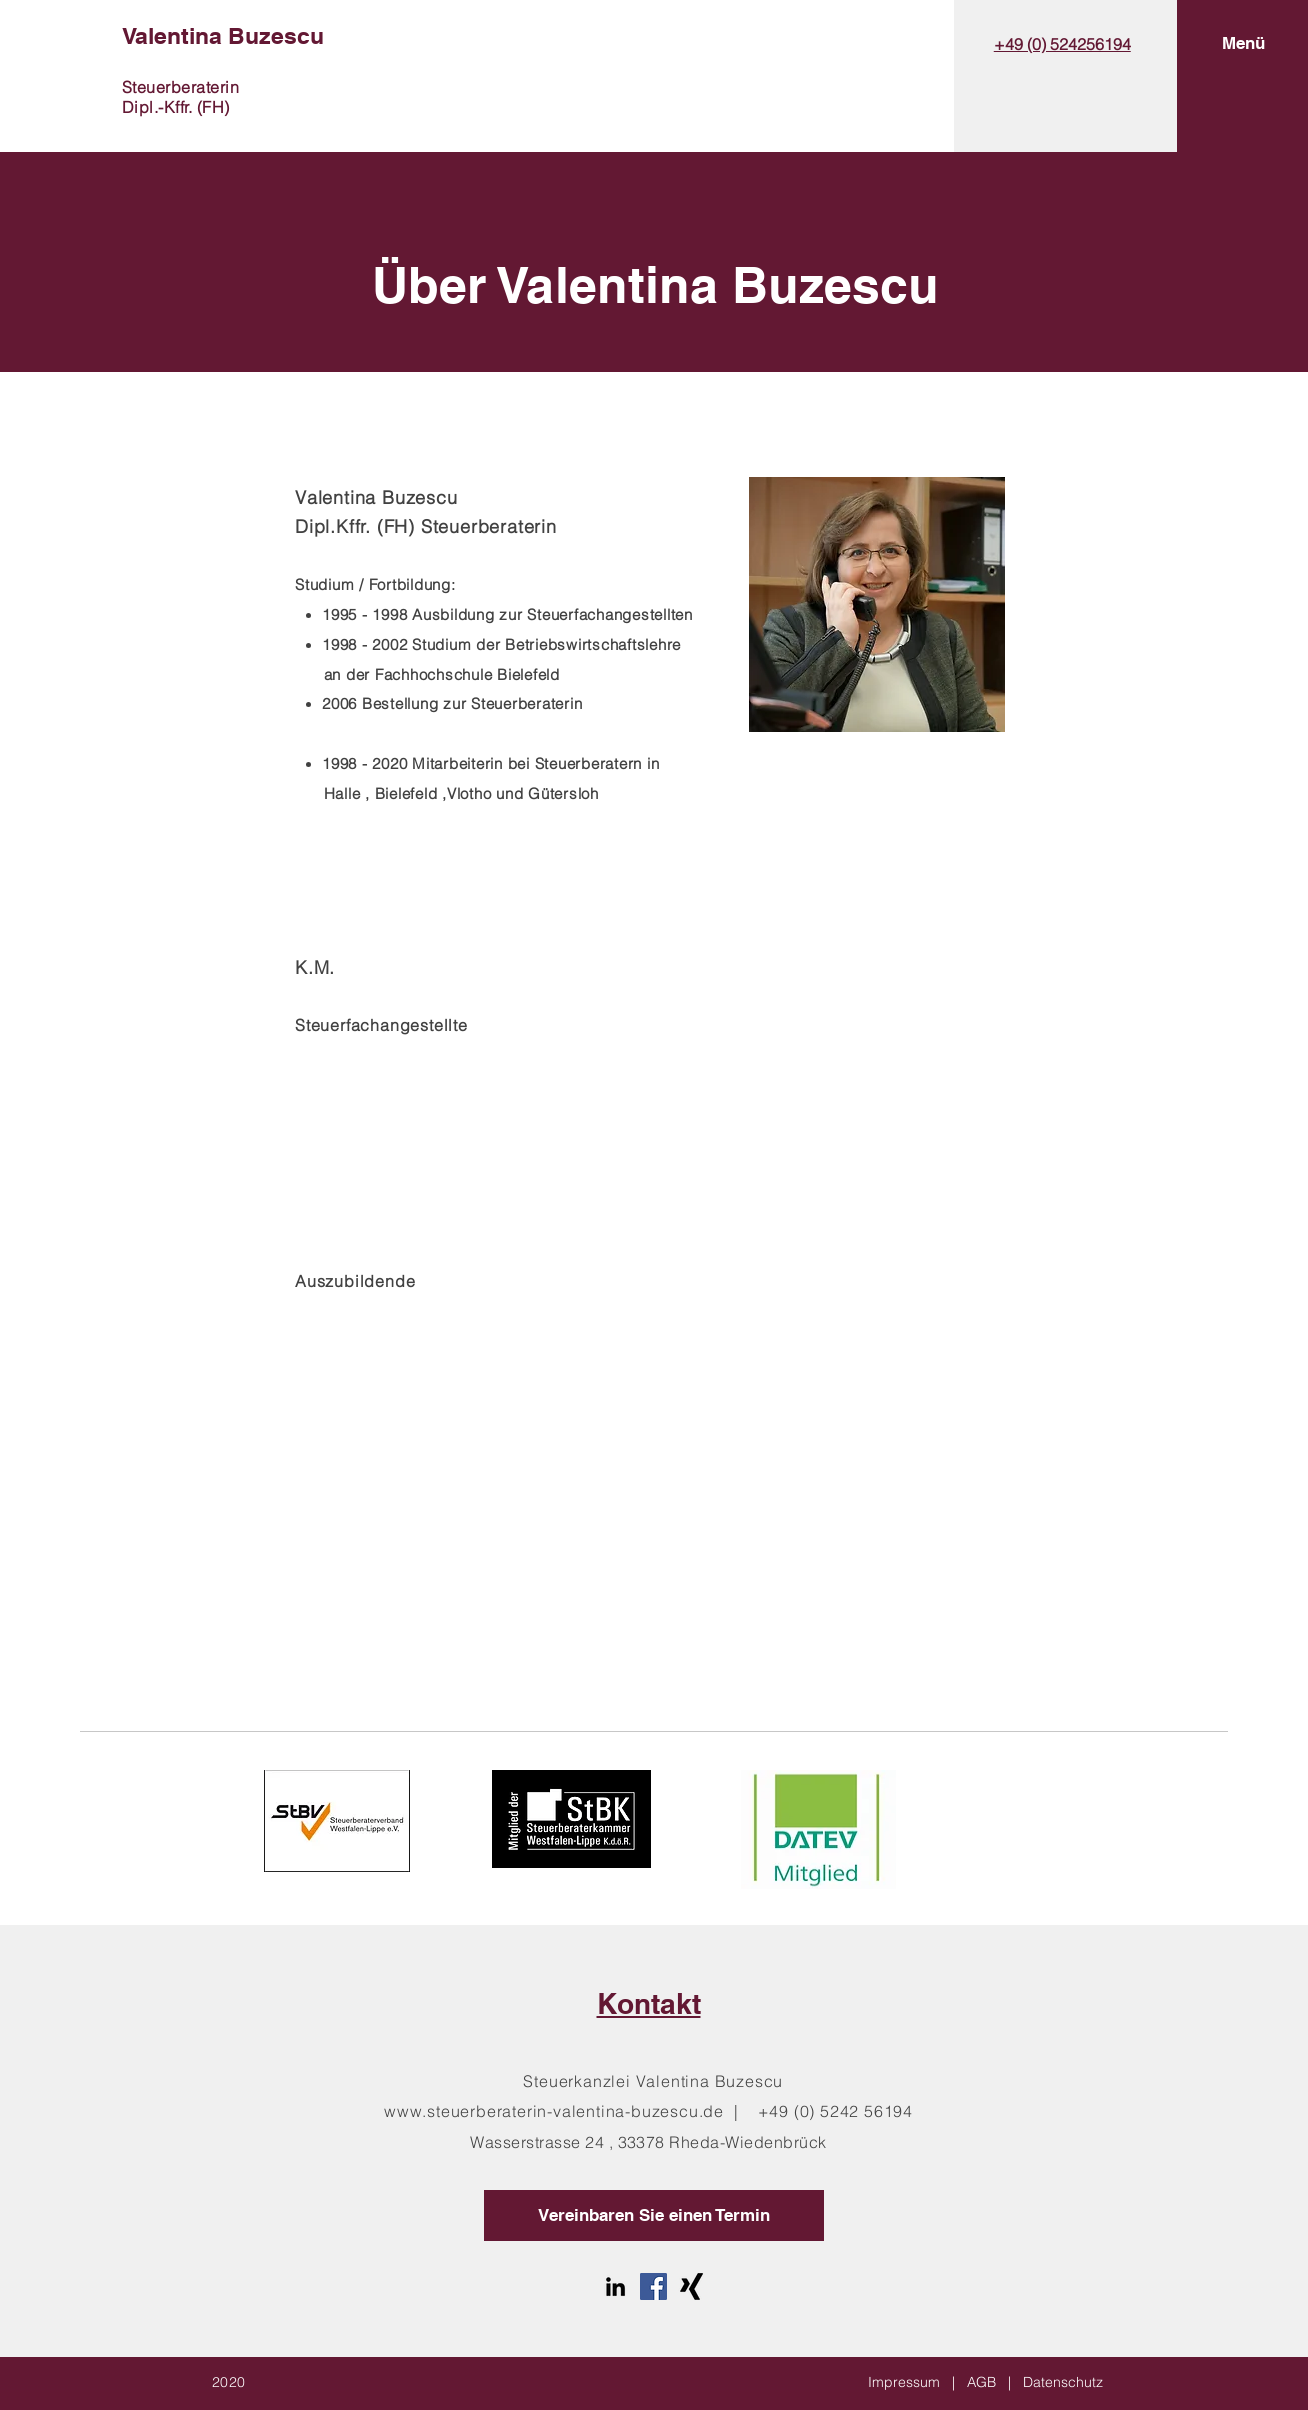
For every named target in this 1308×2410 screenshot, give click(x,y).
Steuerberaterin (180, 87)
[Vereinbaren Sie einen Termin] (654, 2215)
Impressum (904, 2382)
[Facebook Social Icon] (653, 2286)
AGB (981, 2382)
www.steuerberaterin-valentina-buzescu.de (554, 2111)
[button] (1243, 44)
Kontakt (649, 2003)
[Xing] (691, 2286)
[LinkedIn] (615, 2286)
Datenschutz (1063, 2382)
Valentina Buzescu (223, 35)
